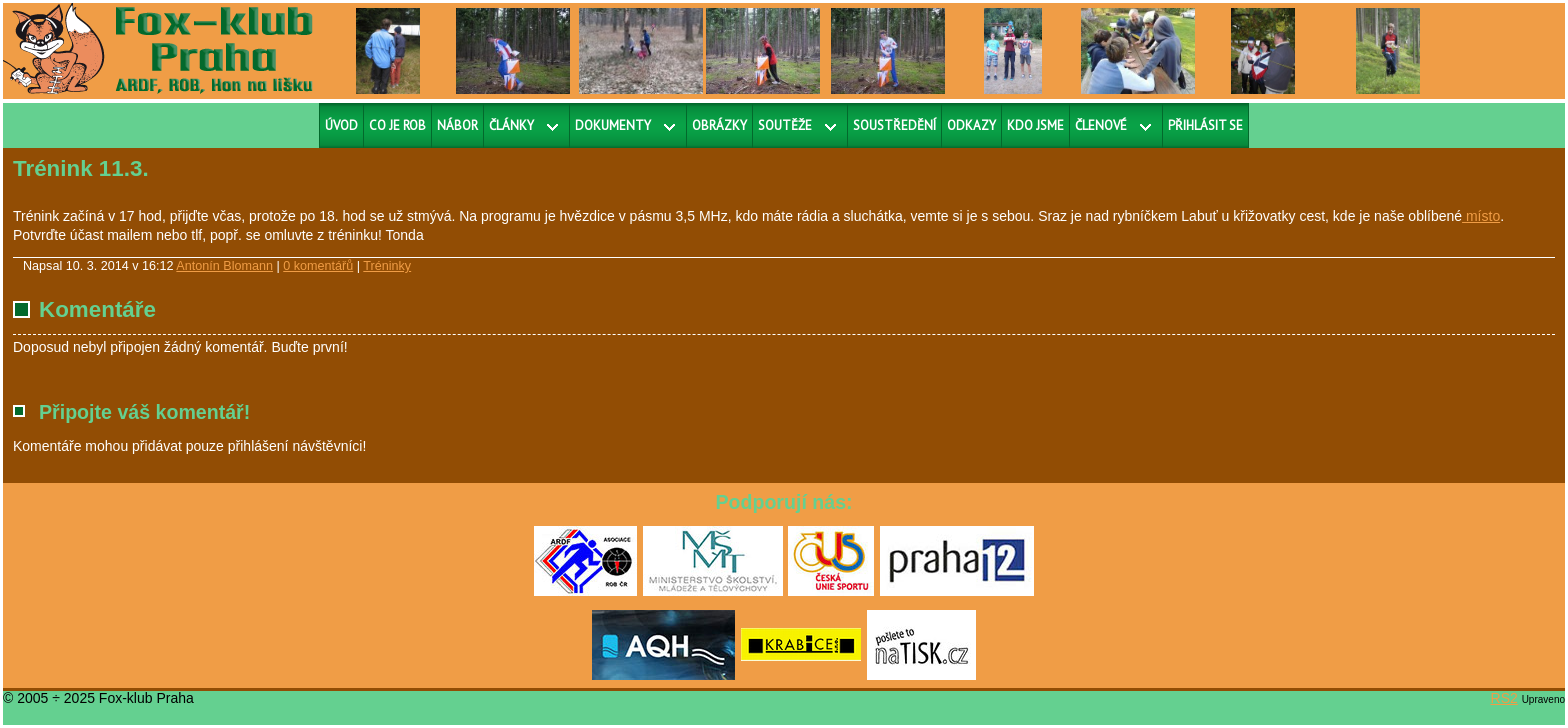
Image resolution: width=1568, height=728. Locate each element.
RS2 (1504, 698)
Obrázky (719, 125)
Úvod (341, 125)
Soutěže (785, 125)
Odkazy (971, 125)
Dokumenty (613, 125)
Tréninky (387, 266)
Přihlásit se (1205, 125)
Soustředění (894, 125)
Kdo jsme (1035, 125)
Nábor (457, 125)
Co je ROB (397, 125)
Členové (1101, 125)
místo (1481, 216)
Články (511, 125)
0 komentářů (318, 266)
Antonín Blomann (224, 266)
